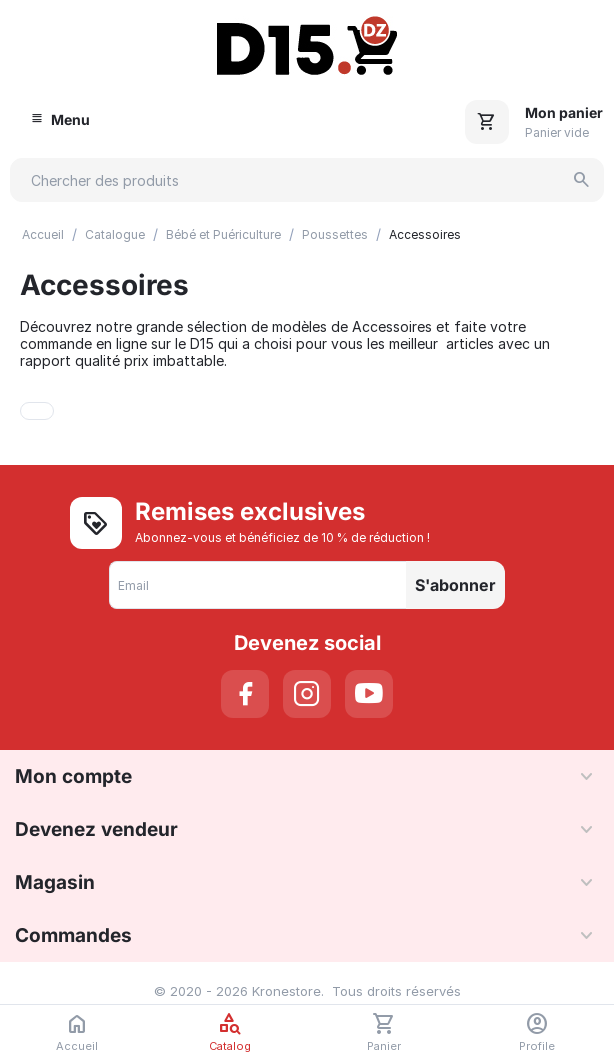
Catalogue (115, 234)
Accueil (43, 234)
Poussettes (335, 234)
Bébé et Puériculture (223, 234)
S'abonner (455, 585)
